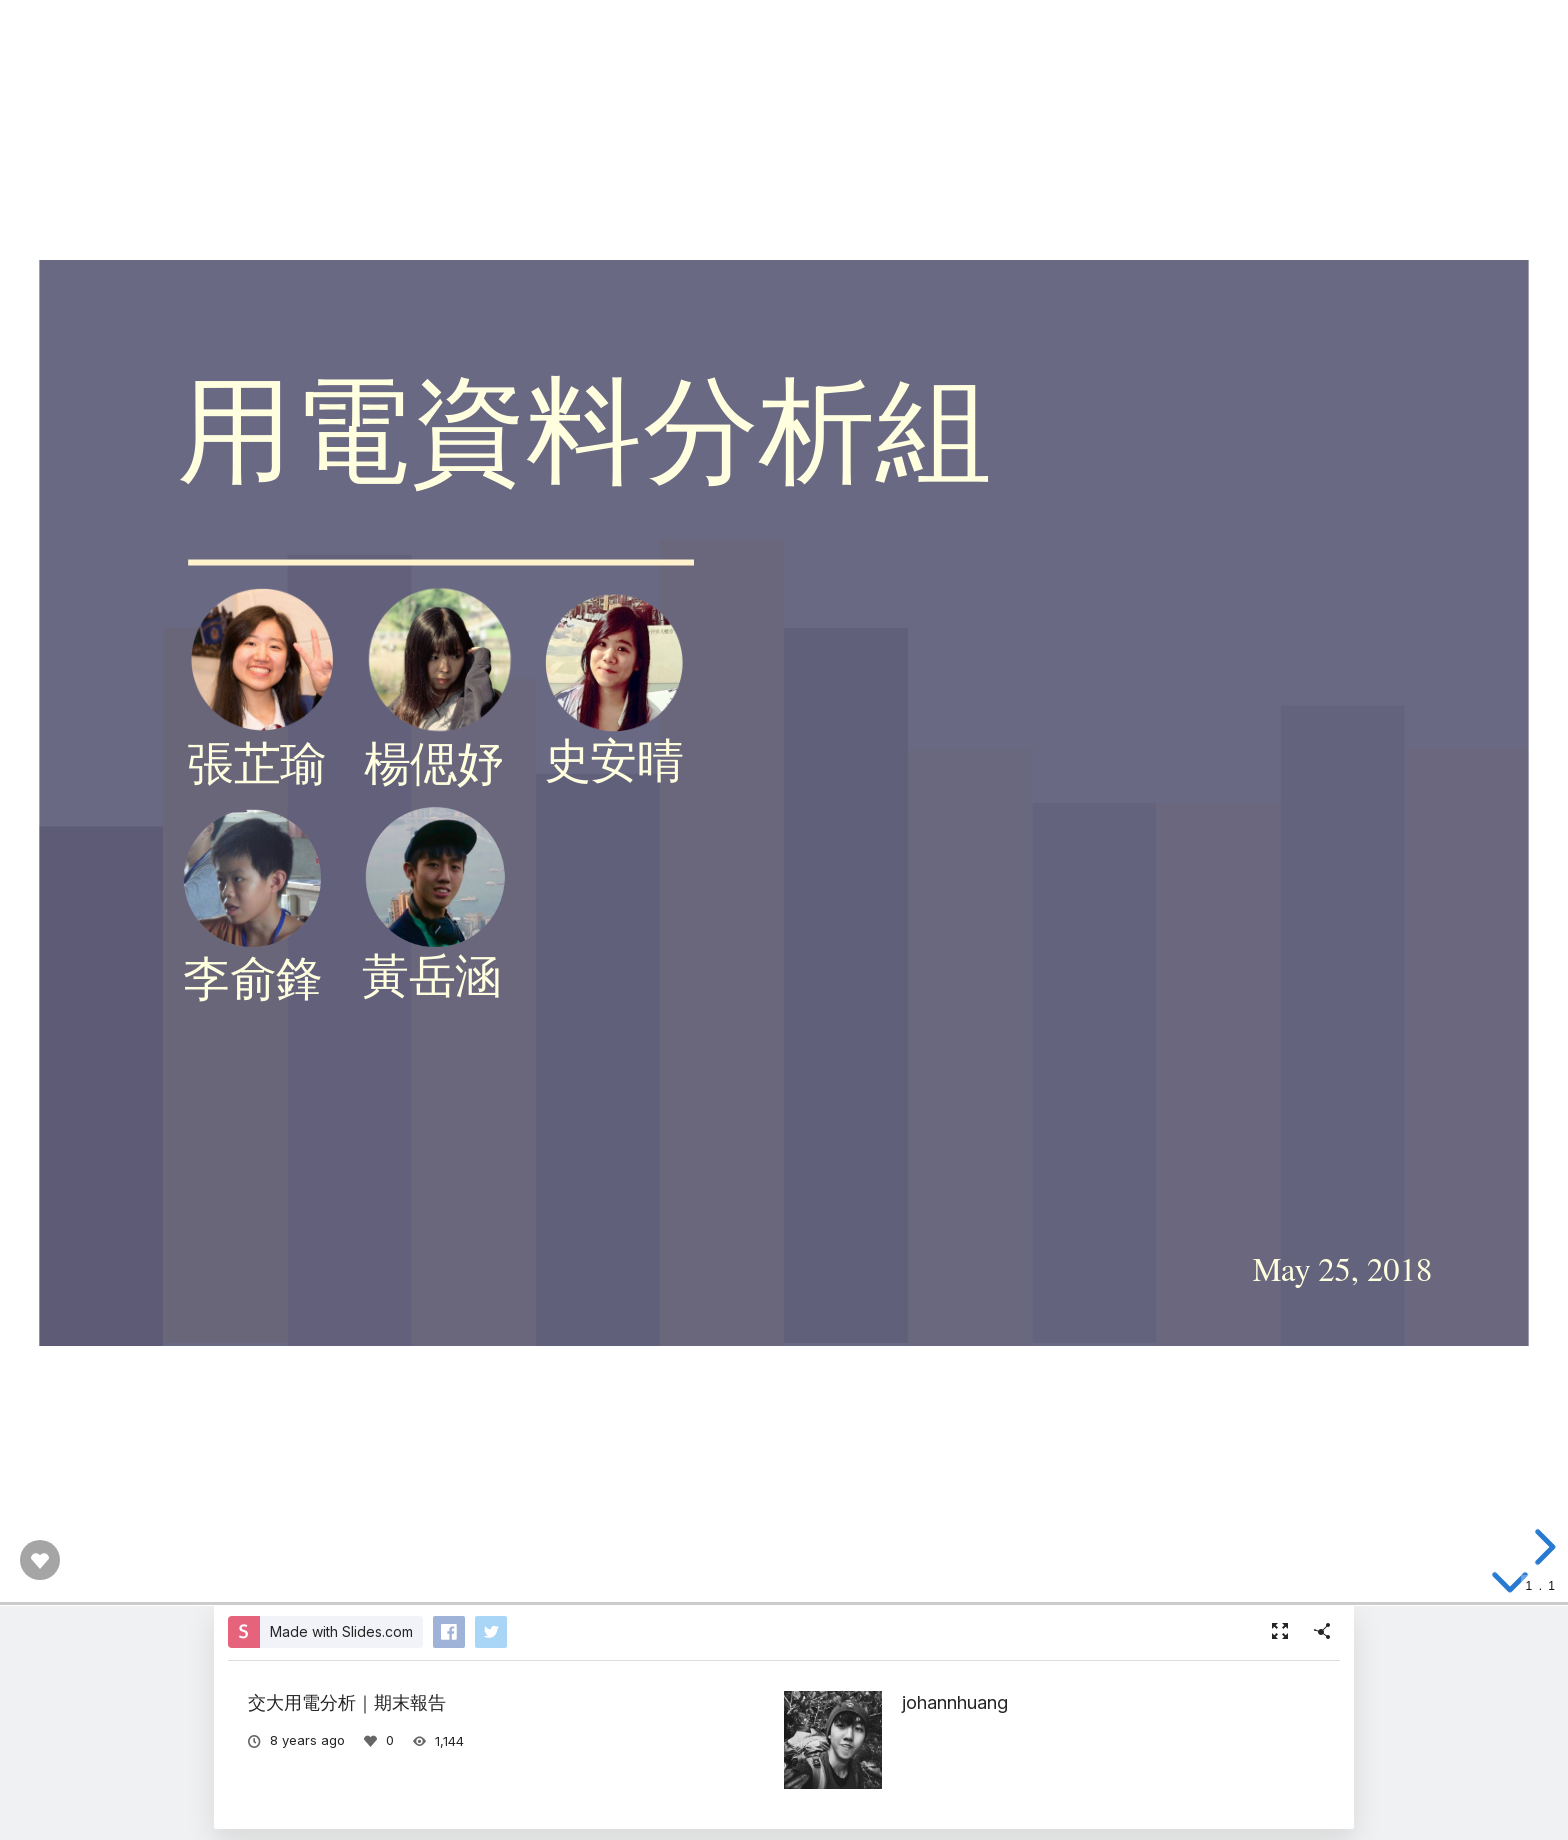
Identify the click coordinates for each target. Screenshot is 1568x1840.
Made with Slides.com (341, 1631)
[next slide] (1542, 1547)
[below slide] (1510, 1586)
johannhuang (955, 1702)
